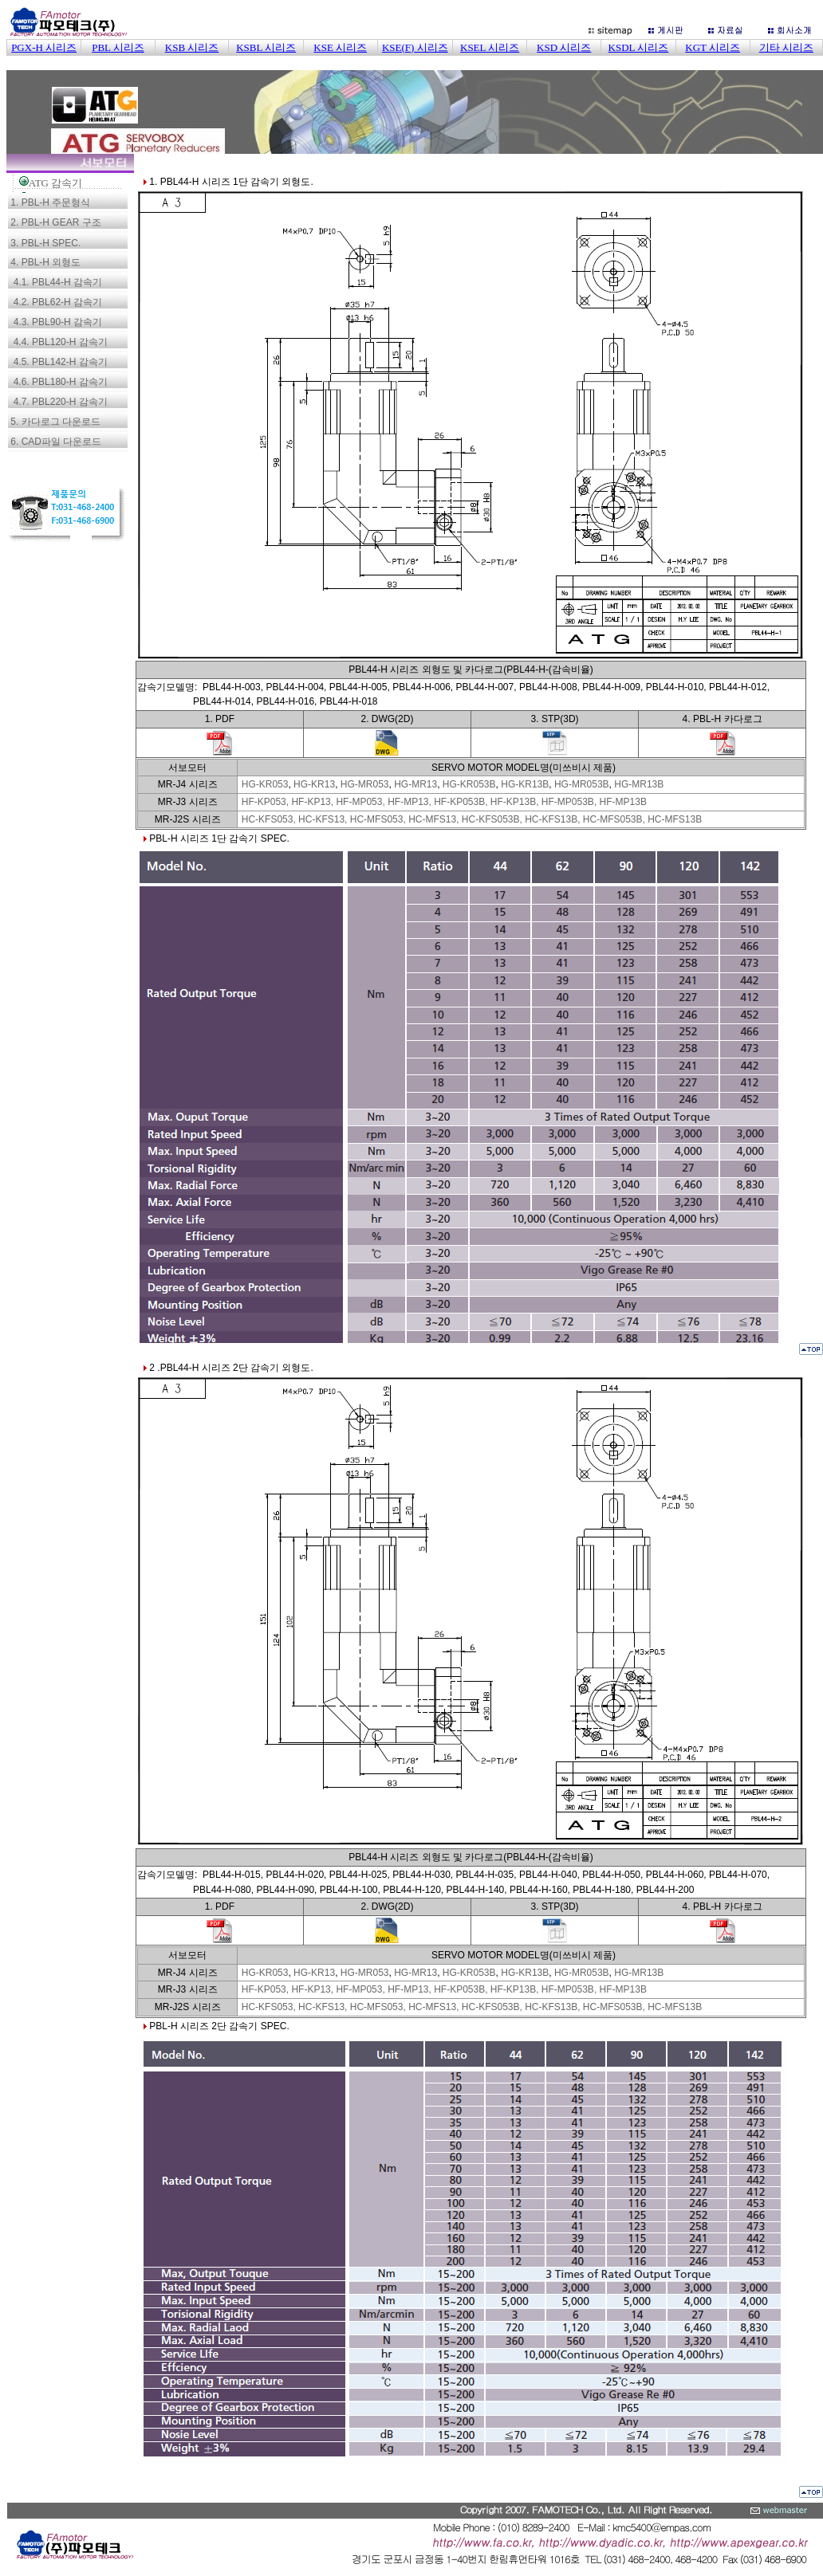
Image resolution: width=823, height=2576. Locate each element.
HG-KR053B (469, 784)
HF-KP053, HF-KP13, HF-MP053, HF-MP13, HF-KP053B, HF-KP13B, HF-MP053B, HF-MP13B (444, 801)
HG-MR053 (365, 784)
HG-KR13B (525, 784)
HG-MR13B (639, 784)
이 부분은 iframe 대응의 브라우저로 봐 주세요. (414, 80)
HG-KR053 (265, 784)
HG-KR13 (314, 784)
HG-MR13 (415, 784)
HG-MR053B (581, 784)
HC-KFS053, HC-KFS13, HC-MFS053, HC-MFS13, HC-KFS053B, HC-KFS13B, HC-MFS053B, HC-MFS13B (472, 819)
